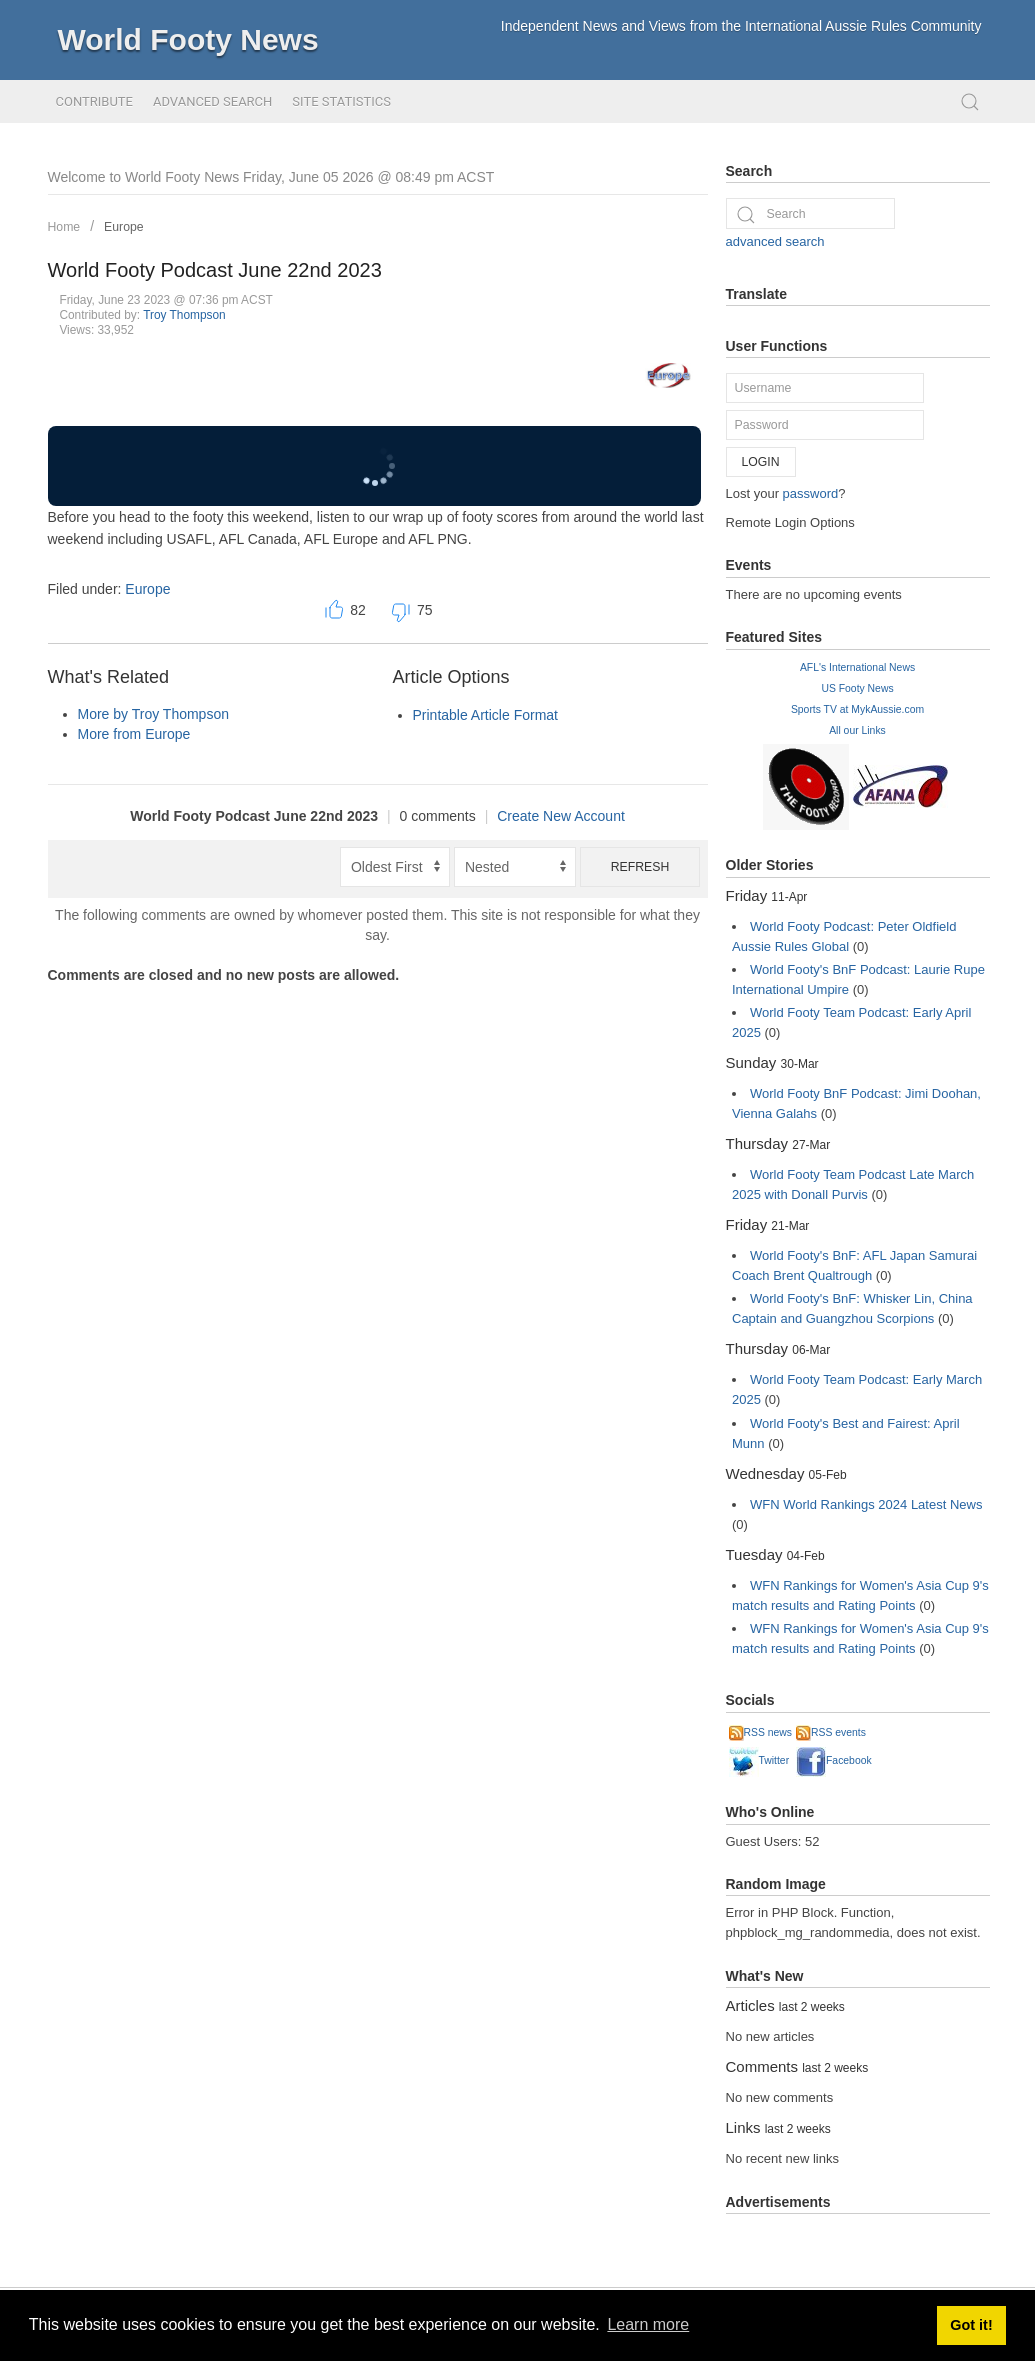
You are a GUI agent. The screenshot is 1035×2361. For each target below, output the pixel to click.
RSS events (831, 1732)
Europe (124, 227)
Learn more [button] (648, 2324)
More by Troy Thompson (153, 714)
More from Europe (134, 734)
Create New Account (561, 816)
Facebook (834, 1760)
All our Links (857, 730)
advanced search (775, 241)
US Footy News (857, 688)
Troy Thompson (184, 315)
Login (761, 462)
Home (64, 227)
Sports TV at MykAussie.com (857, 709)
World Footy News (188, 39)
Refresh (640, 867)
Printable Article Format (486, 715)
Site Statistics (341, 101)
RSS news (761, 1732)
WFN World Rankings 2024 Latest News (866, 1504)
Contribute (94, 101)
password (811, 493)
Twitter (759, 1760)
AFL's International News (857, 667)
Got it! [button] (971, 2325)
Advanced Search (212, 101)
